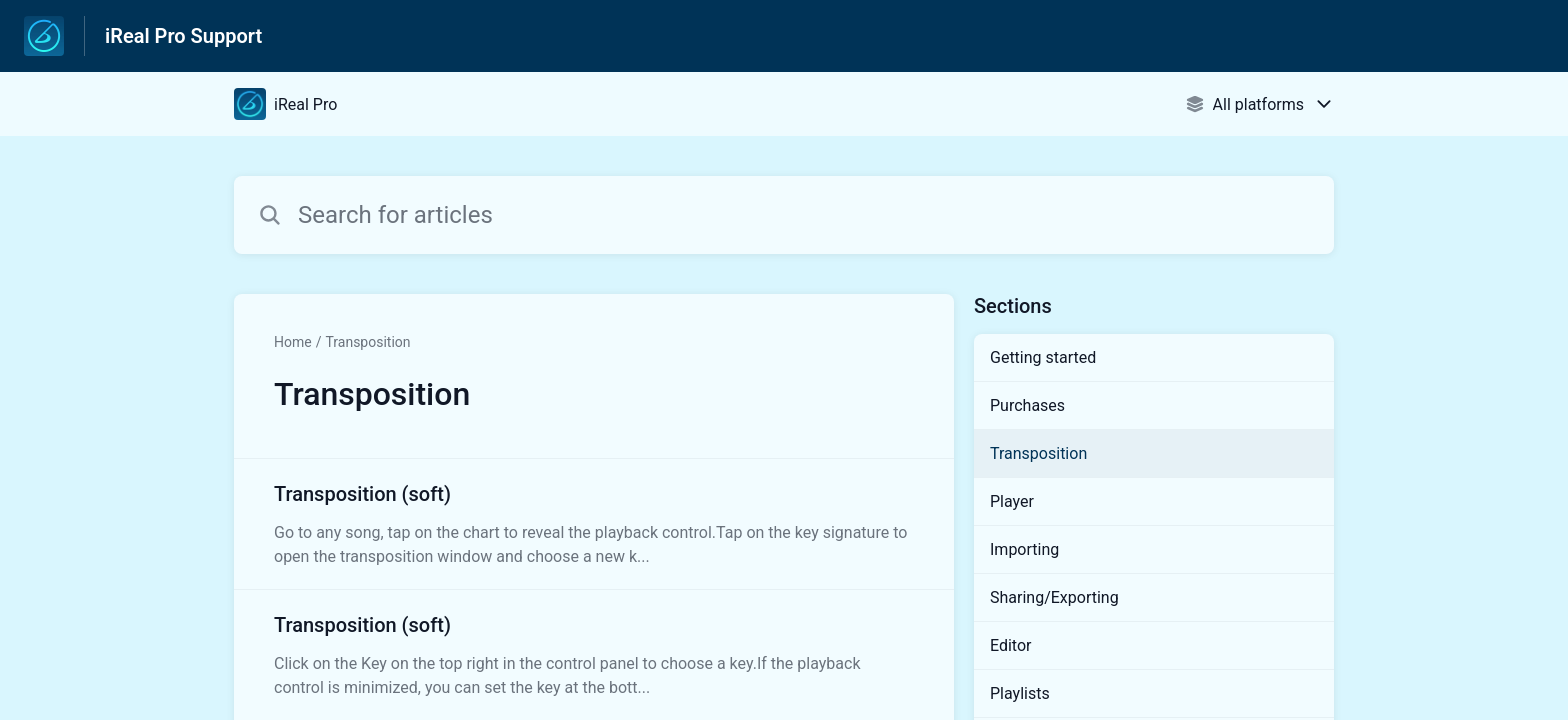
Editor (1010, 645)
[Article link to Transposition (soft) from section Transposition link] (594, 524)
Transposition (367, 342)
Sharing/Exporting (1054, 597)
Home (293, 342)
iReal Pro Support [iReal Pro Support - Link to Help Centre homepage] (183, 36)
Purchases (1027, 405)
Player (1012, 501)
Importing (1024, 549)
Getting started (1043, 357)
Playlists (1020, 693)
